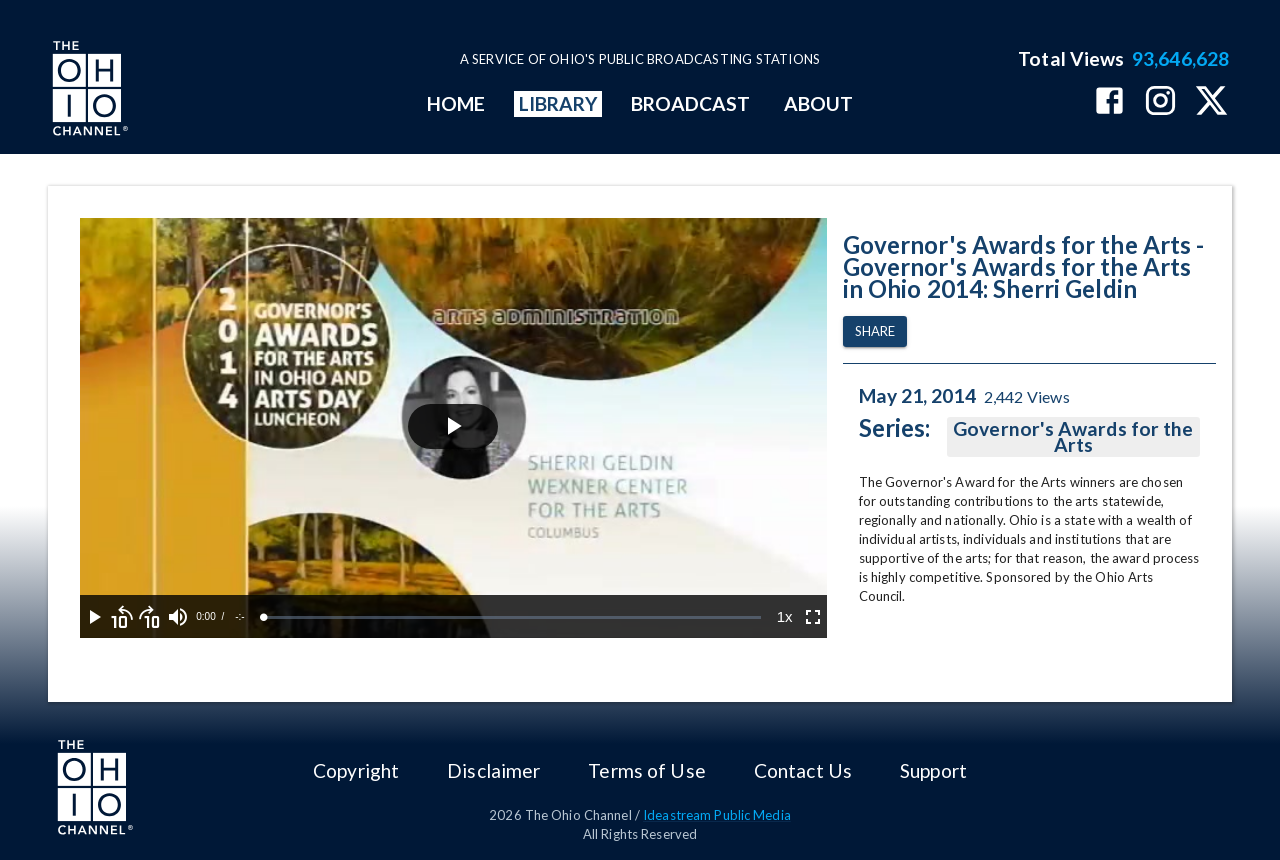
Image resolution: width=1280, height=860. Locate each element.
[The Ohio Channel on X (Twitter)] (1211, 102)
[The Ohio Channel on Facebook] (1109, 102)
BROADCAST (691, 103)
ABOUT (818, 103)
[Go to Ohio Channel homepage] (88, 91)
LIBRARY (558, 103)
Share (875, 331)
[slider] (512, 617)
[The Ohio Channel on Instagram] (1160, 102)
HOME (456, 103)
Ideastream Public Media (717, 815)
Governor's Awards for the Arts (1073, 437)
